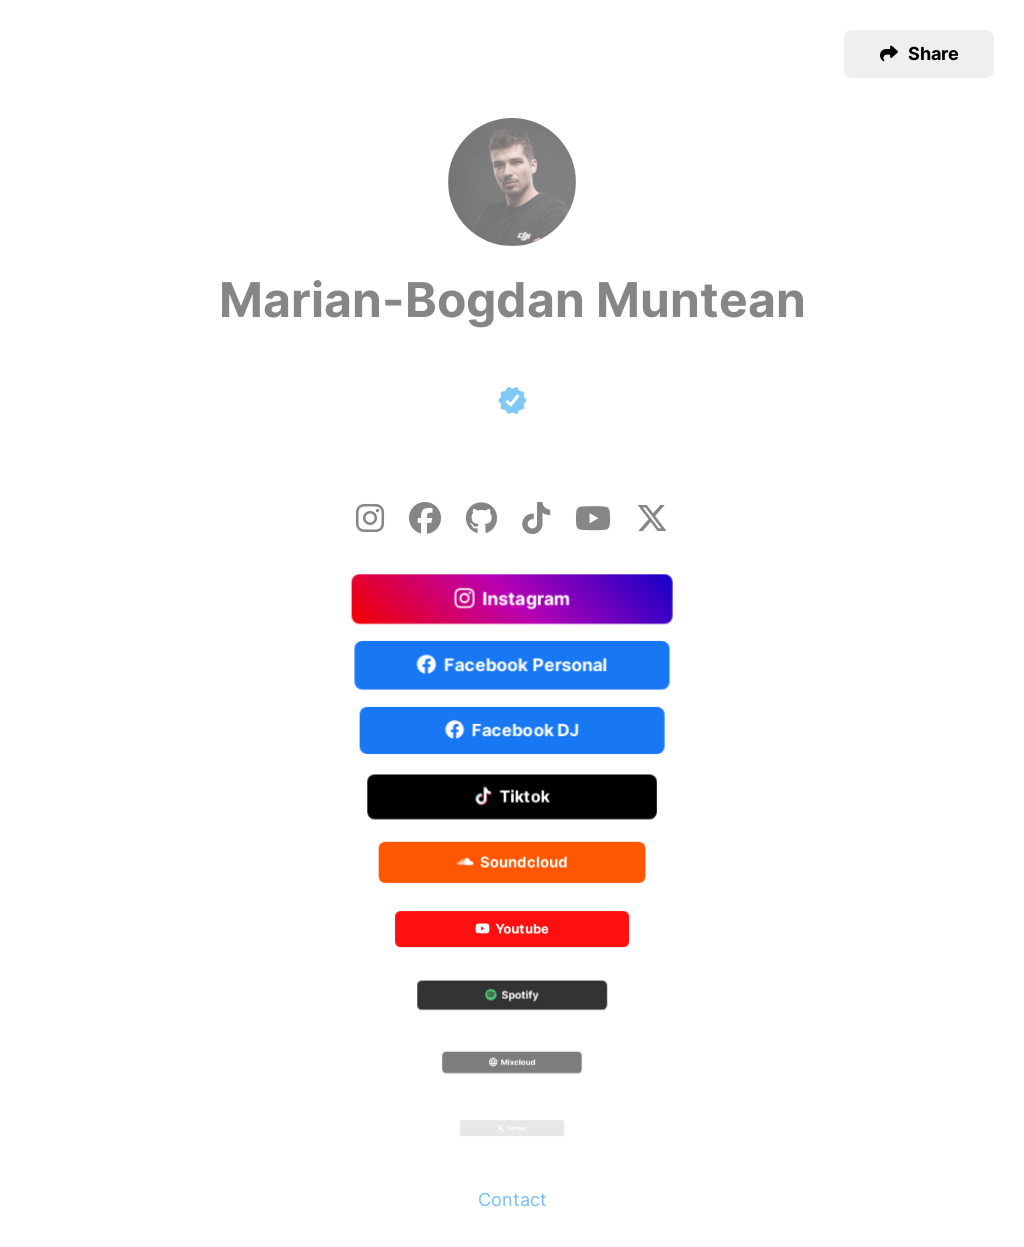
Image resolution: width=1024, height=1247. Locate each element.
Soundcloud (512, 863)
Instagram (512, 599)
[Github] (481, 518)
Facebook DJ (512, 731)
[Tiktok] (536, 518)
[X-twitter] (652, 518)
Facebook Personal (511, 665)
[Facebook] (425, 518)
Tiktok (512, 798)
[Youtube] (593, 518)
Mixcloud (511, 1063)
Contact (512, 1199)
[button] (919, 54)
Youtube (512, 930)
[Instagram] (370, 518)
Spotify (512, 997)
